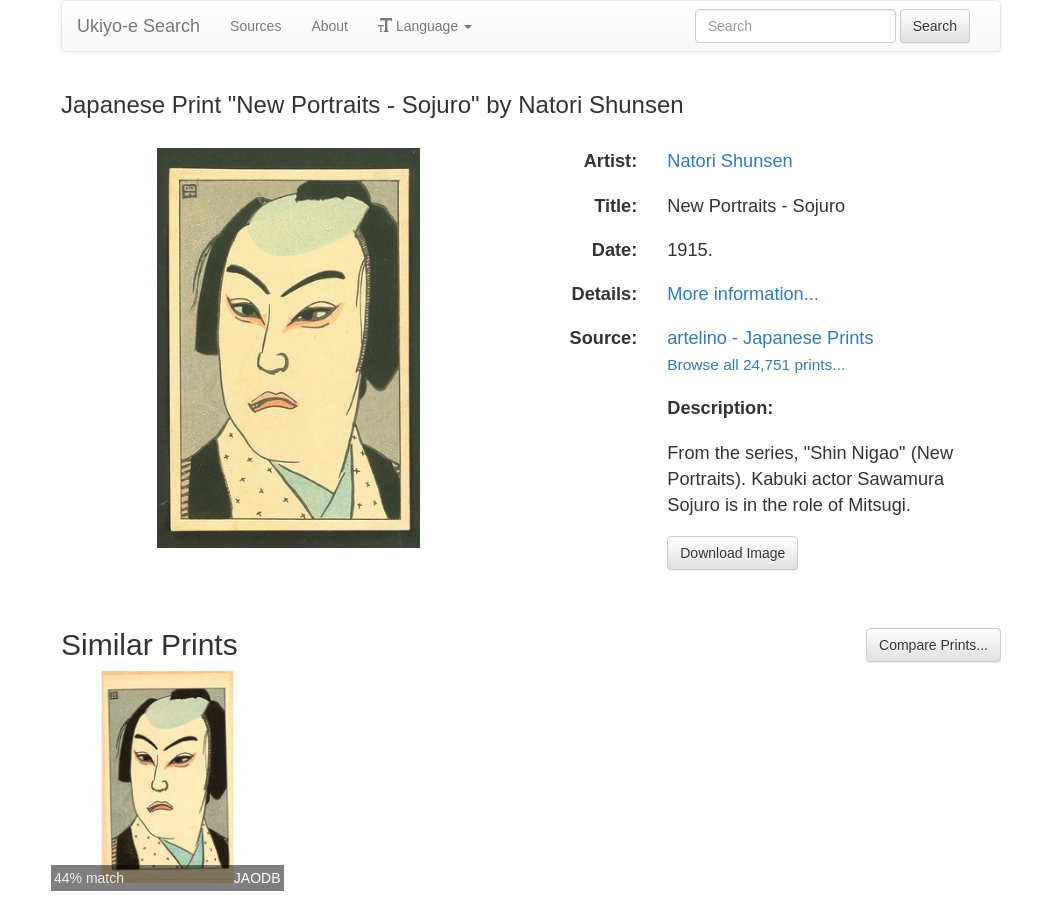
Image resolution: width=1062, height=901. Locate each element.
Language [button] (425, 26)
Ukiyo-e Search (138, 26)
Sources (255, 26)
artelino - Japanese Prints (770, 338)
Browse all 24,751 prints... (756, 364)
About (329, 26)
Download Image (732, 553)
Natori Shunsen (729, 161)
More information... (743, 294)
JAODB (257, 878)
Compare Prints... (933, 645)
